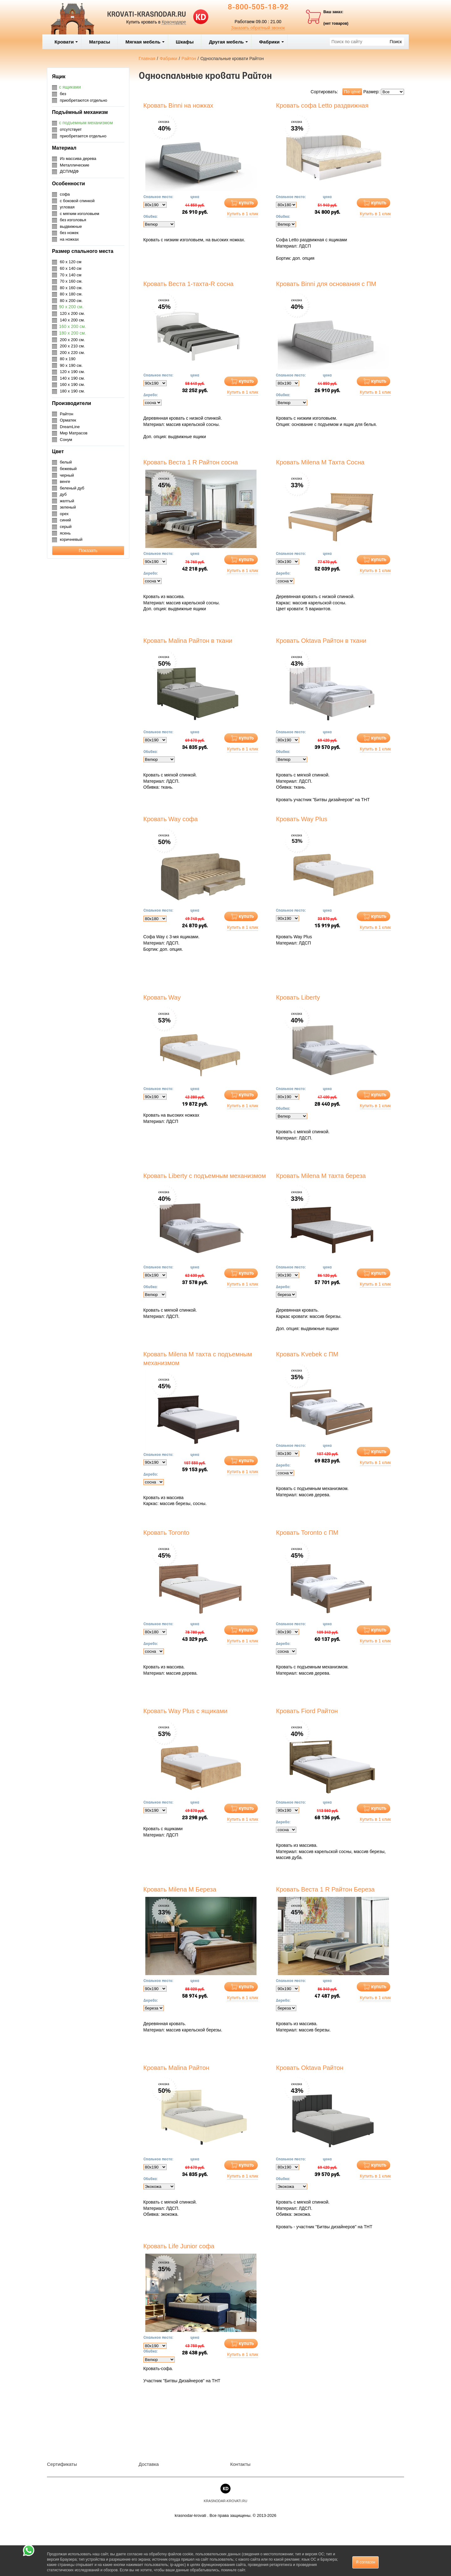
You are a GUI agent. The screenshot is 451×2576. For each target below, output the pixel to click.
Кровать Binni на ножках (178, 105)
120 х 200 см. (72, 313)
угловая (67, 207)
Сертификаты (62, 2464)
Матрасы (99, 41)
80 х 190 (67, 358)
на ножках (69, 239)
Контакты (240, 2464)
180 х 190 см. (72, 391)
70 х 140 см (70, 275)
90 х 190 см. (71, 365)
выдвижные (71, 226)
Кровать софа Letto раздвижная (322, 105)
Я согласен (365, 2562)
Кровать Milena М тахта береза (321, 1175)
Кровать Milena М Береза (179, 1889)
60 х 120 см (70, 261)
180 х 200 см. (72, 332)
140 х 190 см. (72, 378)
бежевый (68, 468)
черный (67, 475)
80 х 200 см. (71, 300)
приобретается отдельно (83, 136)
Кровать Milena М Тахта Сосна (320, 462)
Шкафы (185, 41)
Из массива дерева (78, 158)
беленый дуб (72, 488)
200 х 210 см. (72, 346)
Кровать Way (162, 997)
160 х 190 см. (72, 384)
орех (64, 513)
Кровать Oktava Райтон (309, 2067)
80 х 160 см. (71, 287)
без (63, 93)
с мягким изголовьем (79, 213)
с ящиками (70, 87)
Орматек (68, 420)
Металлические (74, 165)
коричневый (71, 539)
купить (246, 203)
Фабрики (271, 41)
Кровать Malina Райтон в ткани (187, 640)
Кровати (66, 41)
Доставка (149, 2464)
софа (65, 194)
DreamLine (70, 426)
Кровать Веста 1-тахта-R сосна (188, 283)
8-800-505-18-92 (258, 7)
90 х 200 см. (71, 306)
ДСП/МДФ (69, 171)
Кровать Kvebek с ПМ (307, 1354)
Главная (147, 58)
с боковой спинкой (77, 200)
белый (66, 462)
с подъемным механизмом (86, 122)
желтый (67, 501)
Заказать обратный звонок (258, 27)
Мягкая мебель (145, 41)
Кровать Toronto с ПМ (307, 1532)
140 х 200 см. (72, 320)
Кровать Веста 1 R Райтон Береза (325, 1889)
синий (65, 520)
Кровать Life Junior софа (179, 2246)
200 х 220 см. (72, 352)
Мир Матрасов (73, 433)
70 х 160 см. (71, 281)
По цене (352, 91)
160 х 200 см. (72, 326)
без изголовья (73, 220)
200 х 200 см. (72, 339)
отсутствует (71, 129)
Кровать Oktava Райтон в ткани (321, 640)
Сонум (66, 439)
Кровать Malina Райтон (176, 2067)
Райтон (66, 414)
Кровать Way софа (170, 819)
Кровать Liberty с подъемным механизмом (204, 1175)
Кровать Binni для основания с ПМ (326, 283)
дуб (63, 494)
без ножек (69, 232)
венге (65, 481)
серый (66, 526)
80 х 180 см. (71, 294)
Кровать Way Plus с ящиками (185, 1711)
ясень (65, 533)
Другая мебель (228, 41)
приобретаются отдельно (83, 100)
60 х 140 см (70, 268)
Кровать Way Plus (301, 819)
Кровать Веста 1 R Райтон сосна (190, 462)
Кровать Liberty (298, 997)
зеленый (68, 507)
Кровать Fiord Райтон (307, 1711)
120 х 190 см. (72, 371)
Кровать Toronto (166, 1532)
